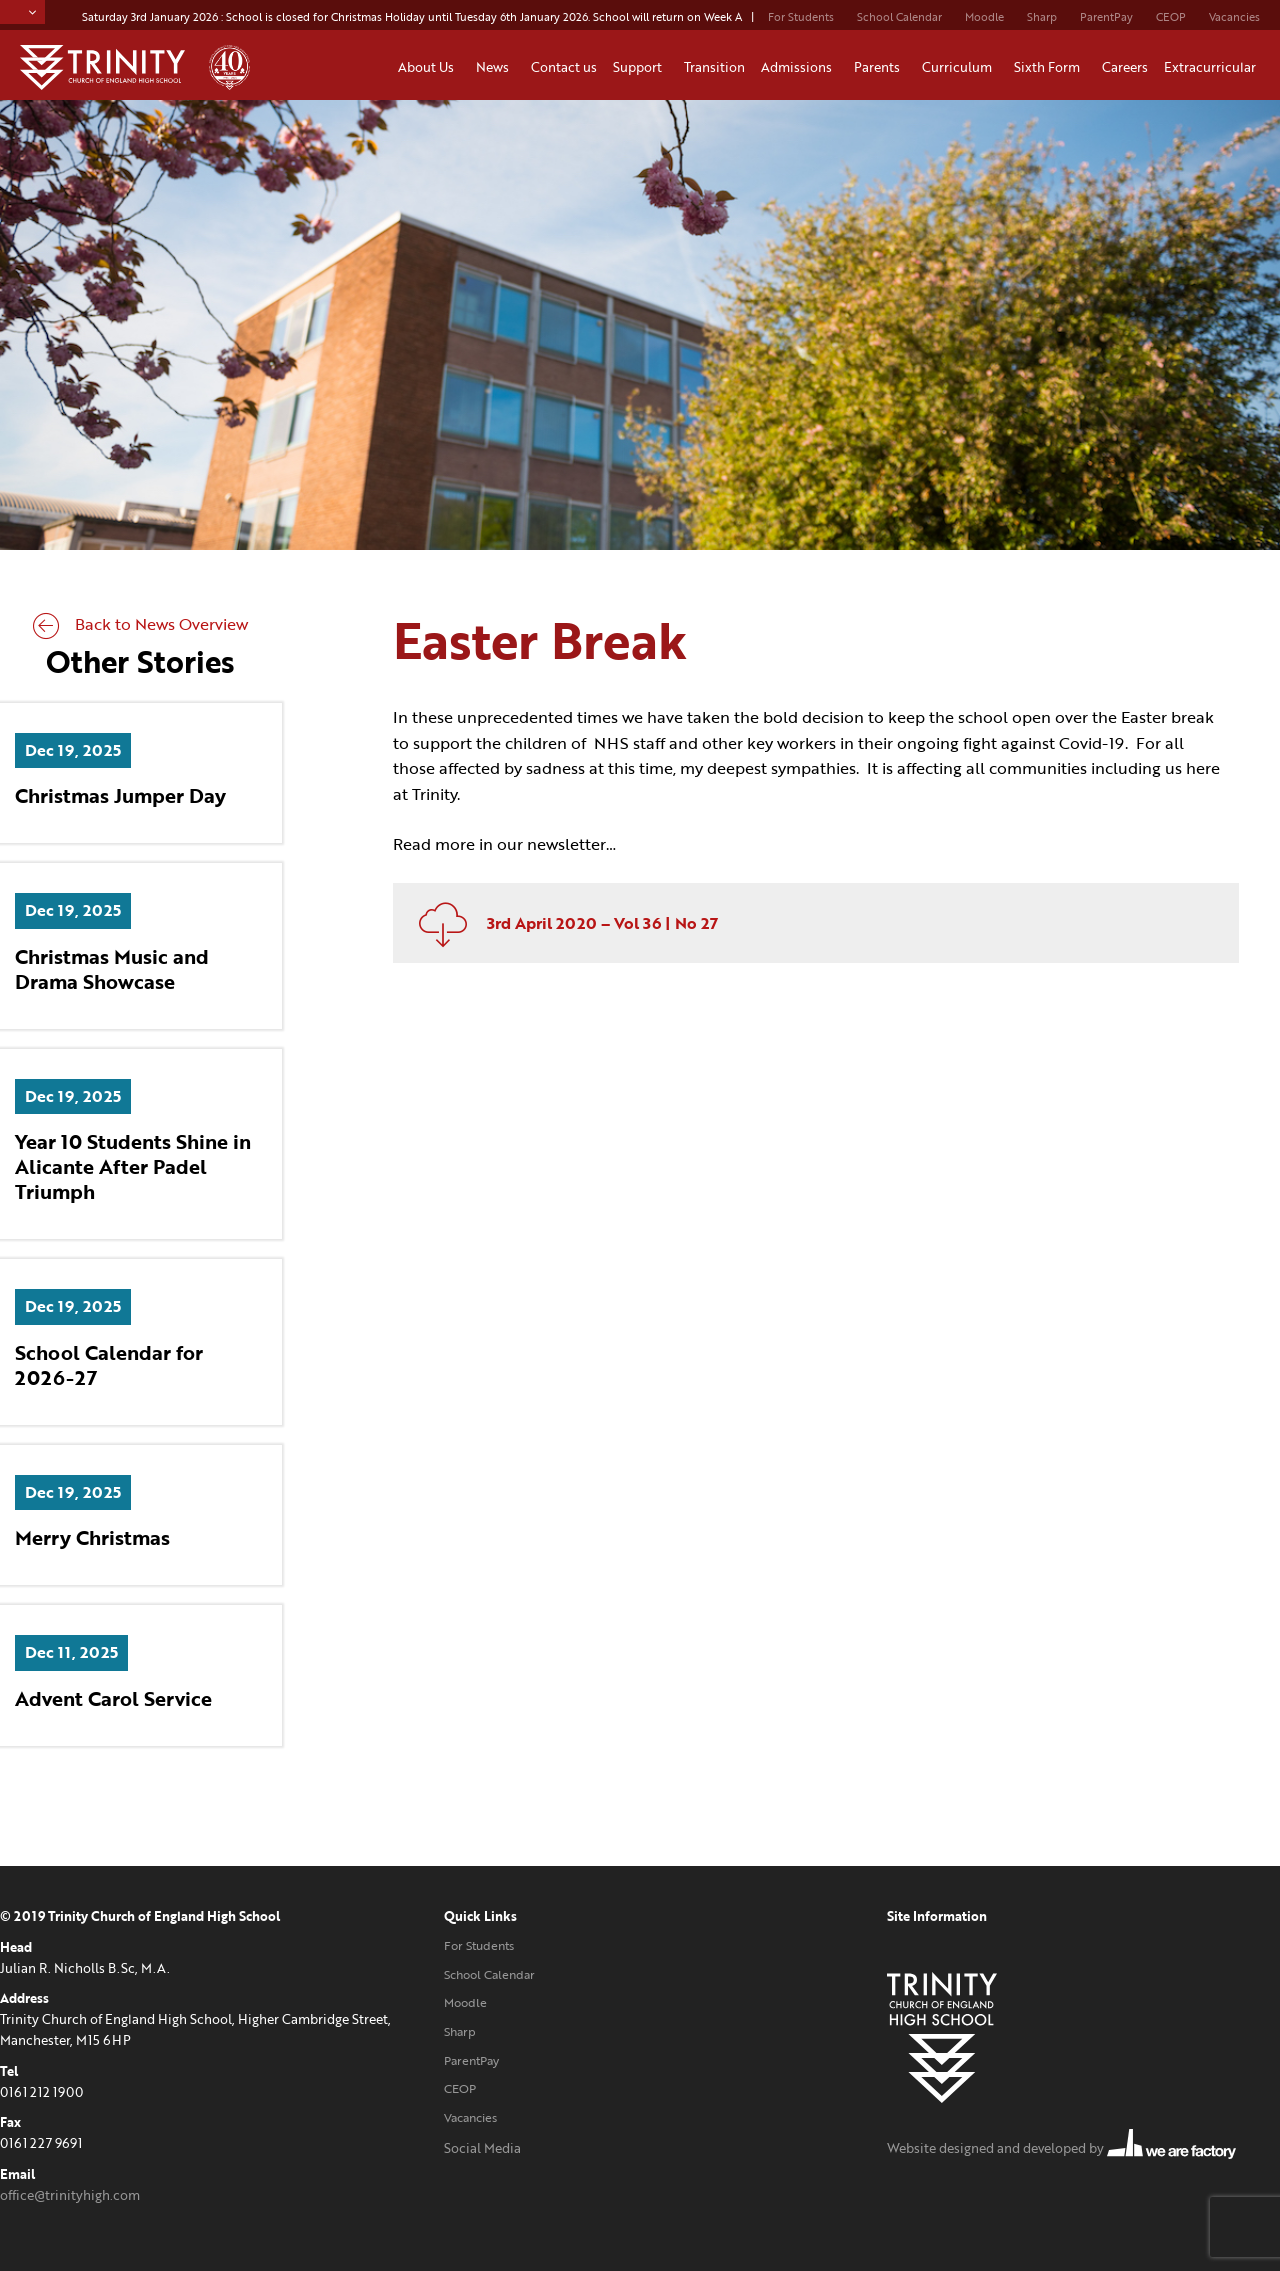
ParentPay (1106, 17)
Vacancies (1234, 17)
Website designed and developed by (1061, 2148)
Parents (880, 67)
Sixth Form (1050, 67)
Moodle (984, 17)
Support (640, 67)
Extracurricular (1213, 67)
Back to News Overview (140, 624)
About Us (429, 67)
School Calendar (899, 17)
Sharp (1042, 17)
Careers (1125, 67)
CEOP (1171, 17)
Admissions (799, 67)
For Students (801, 17)
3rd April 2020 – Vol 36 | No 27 (560, 923)
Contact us (564, 67)
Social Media (482, 2148)
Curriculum (960, 67)
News (495, 67)
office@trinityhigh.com (70, 2195)
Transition (714, 67)
